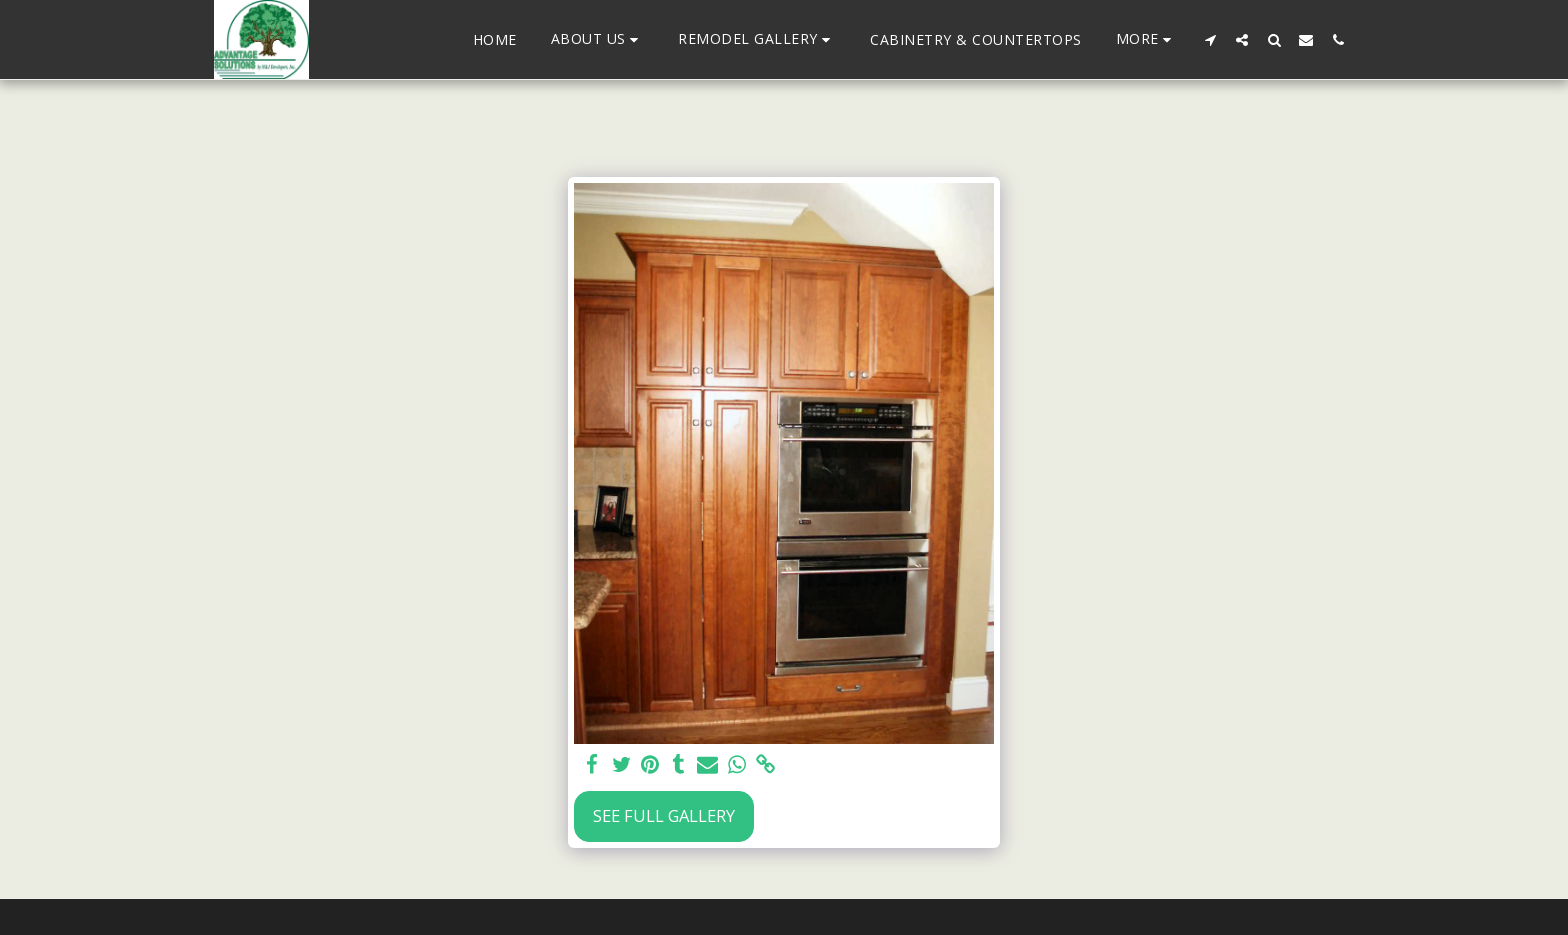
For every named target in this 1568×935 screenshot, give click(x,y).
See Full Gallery (664, 815)
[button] (598, 39)
